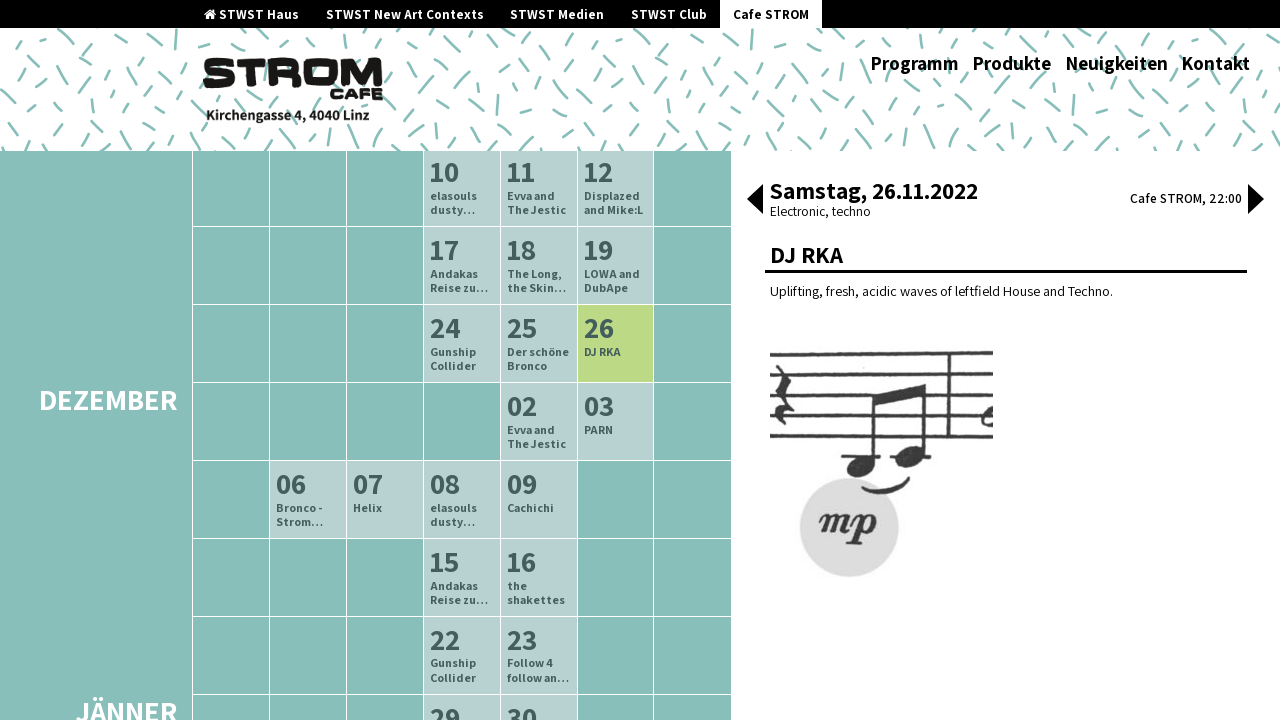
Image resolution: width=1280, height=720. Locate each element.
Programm (914, 63)
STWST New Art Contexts (405, 14)
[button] (755, 201)
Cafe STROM (771, 14)
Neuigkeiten (1116, 63)
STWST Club (669, 14)
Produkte (1011, 63)
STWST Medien (557, 14)
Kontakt (1215, 63)
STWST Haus (251, 14)
